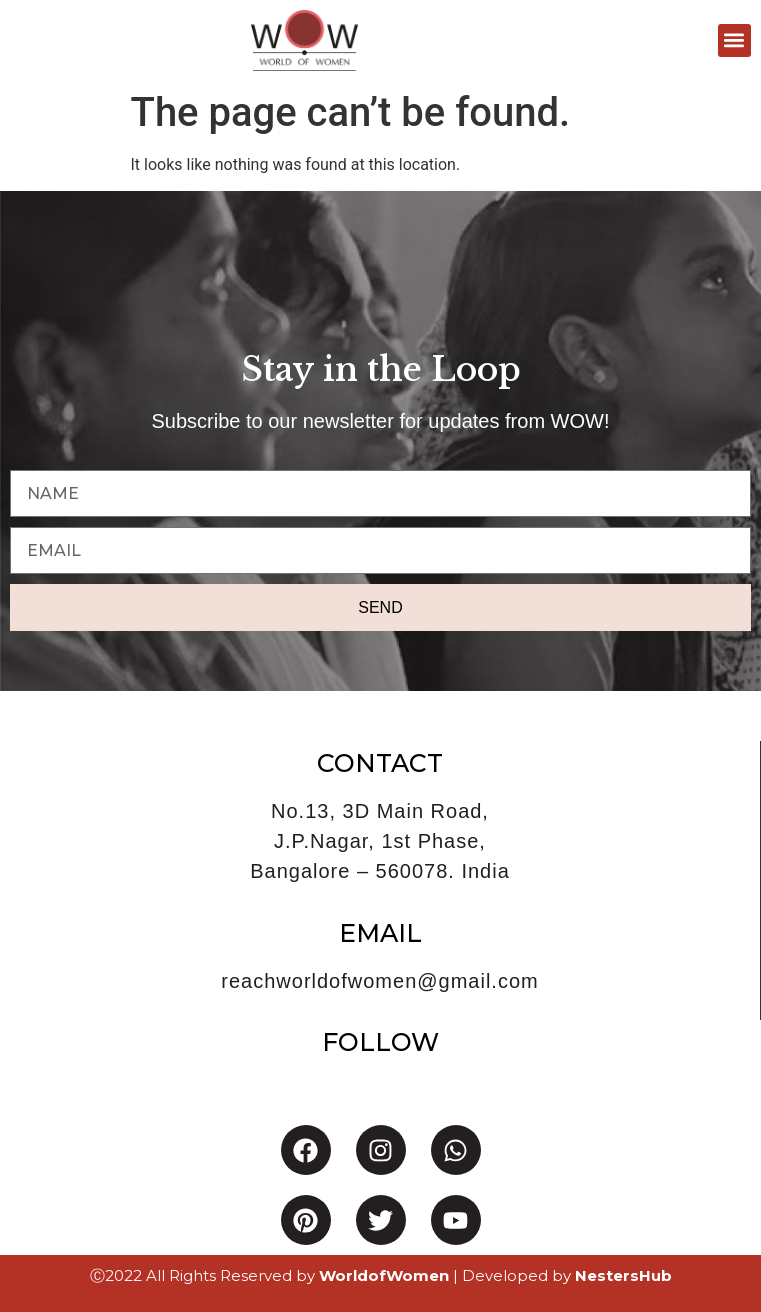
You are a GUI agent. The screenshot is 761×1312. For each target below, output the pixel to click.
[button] (734, 40)
